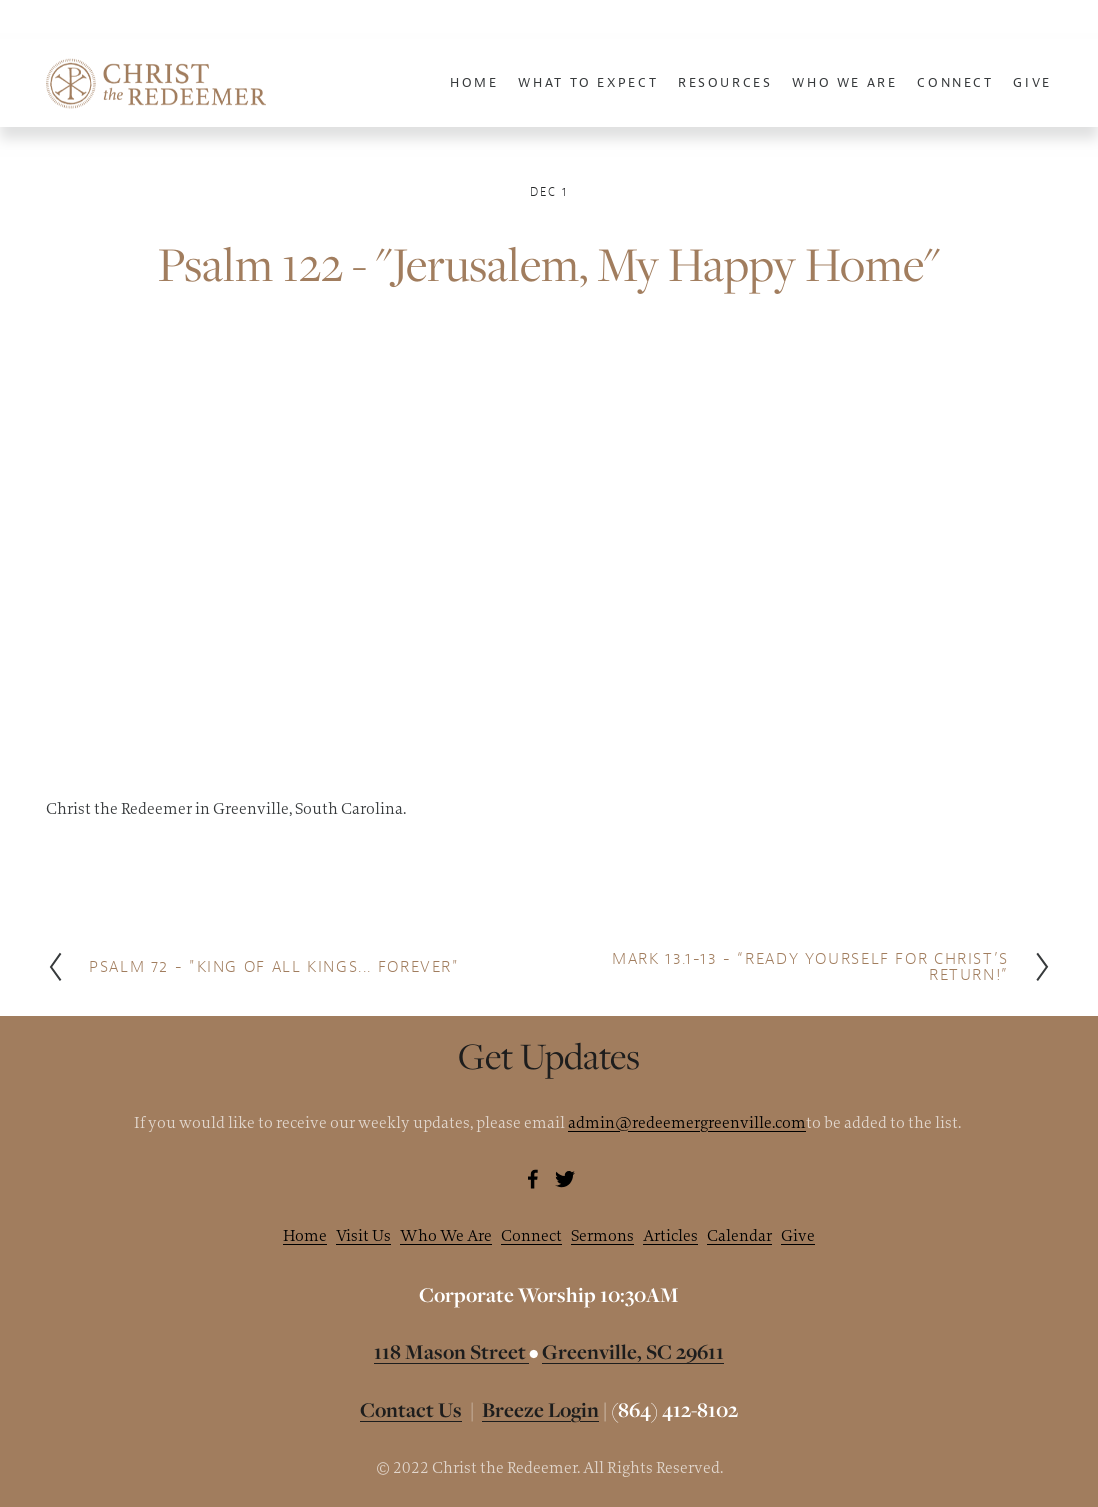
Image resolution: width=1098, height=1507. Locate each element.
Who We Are (446, 1235)
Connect (531, 1235)
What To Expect (588, 82)
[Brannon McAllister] (533, 1179)
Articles (670, 1235)
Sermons (602, 1235)
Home (474, 82)
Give (1032, 82)
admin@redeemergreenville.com (687, 1122)
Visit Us (363, 1235)
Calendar (739, 1235)
